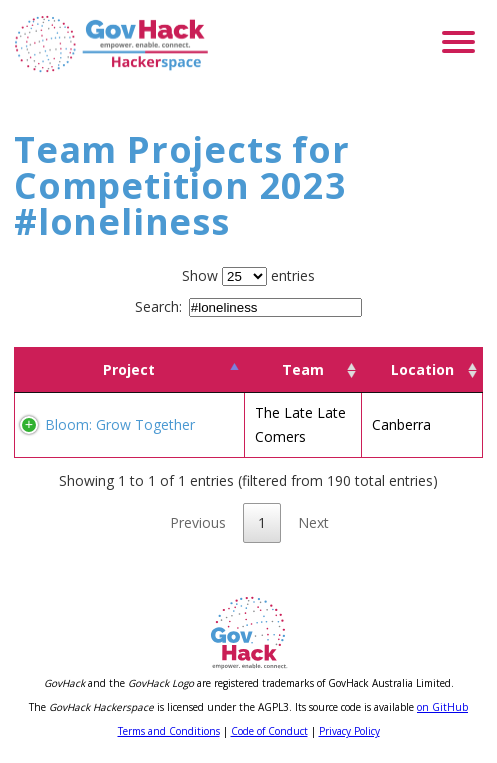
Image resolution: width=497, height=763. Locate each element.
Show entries (248, 275)
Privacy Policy (349, 731)
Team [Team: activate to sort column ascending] (303, 369)
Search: (248, 306)
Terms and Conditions (169, 731)
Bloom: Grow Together (120, 424)
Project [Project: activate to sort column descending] (129, 369)
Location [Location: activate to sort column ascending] (422, 369)
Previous (198, 522)
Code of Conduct (269, 731)
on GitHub (442, 707)
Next (313, 522)
